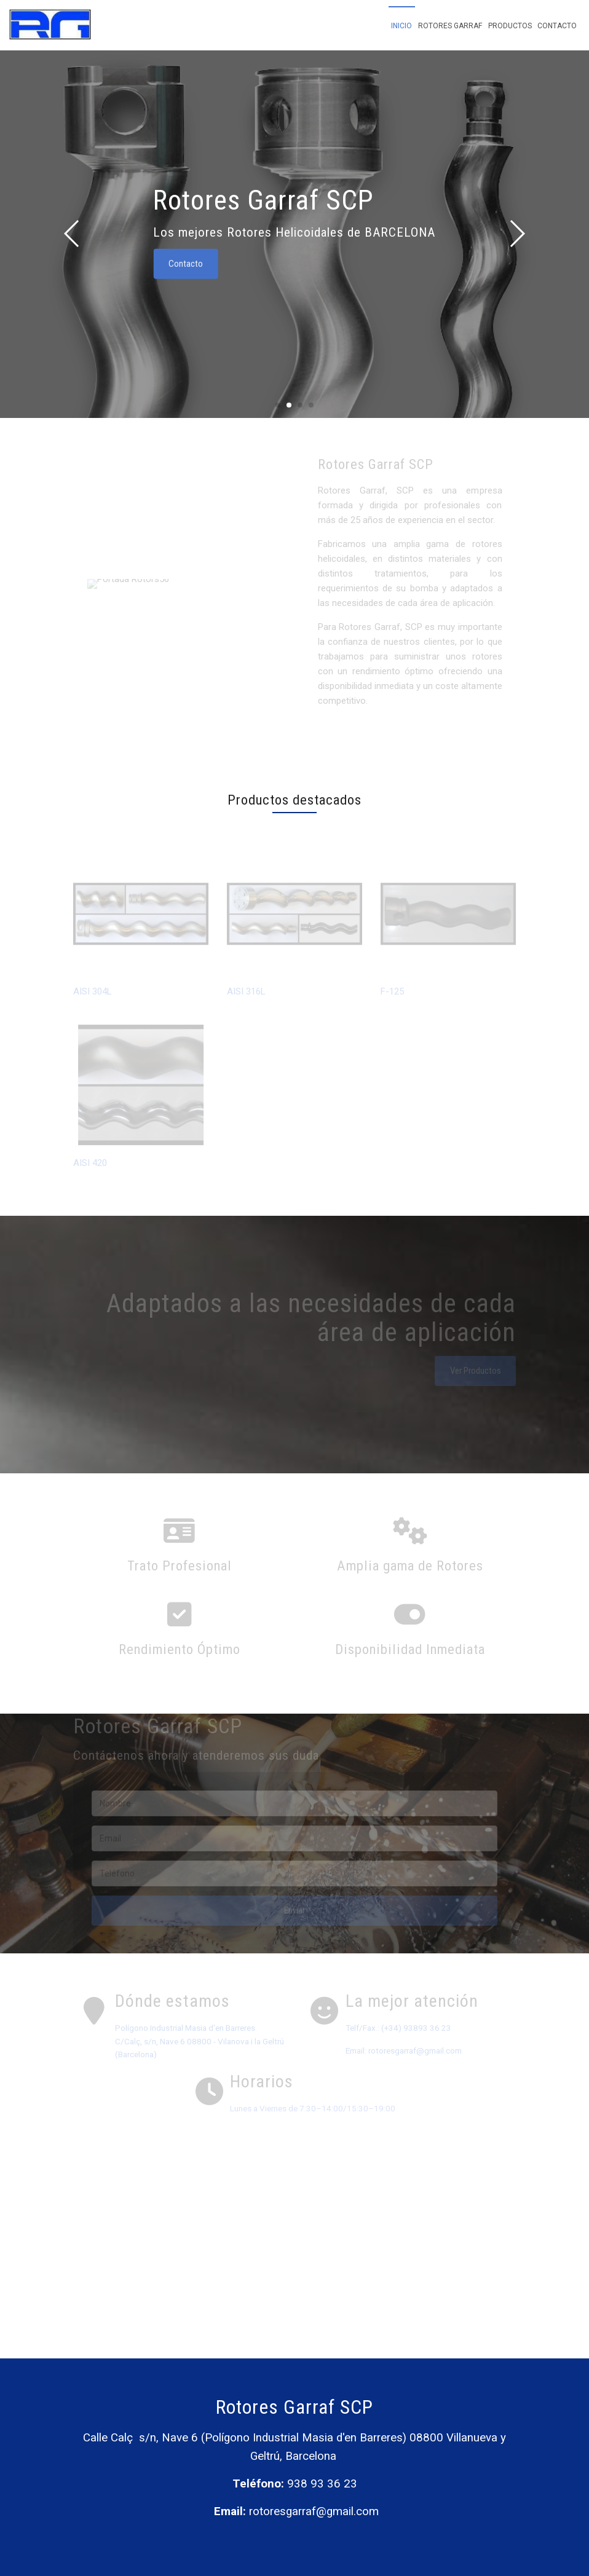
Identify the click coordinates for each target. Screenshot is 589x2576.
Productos (510, 26)
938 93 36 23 (322, 2484)
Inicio (401, 26)
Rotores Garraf (450, 26)
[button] (516, 233)
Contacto (557, 26)
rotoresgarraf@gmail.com (314, 2511)
